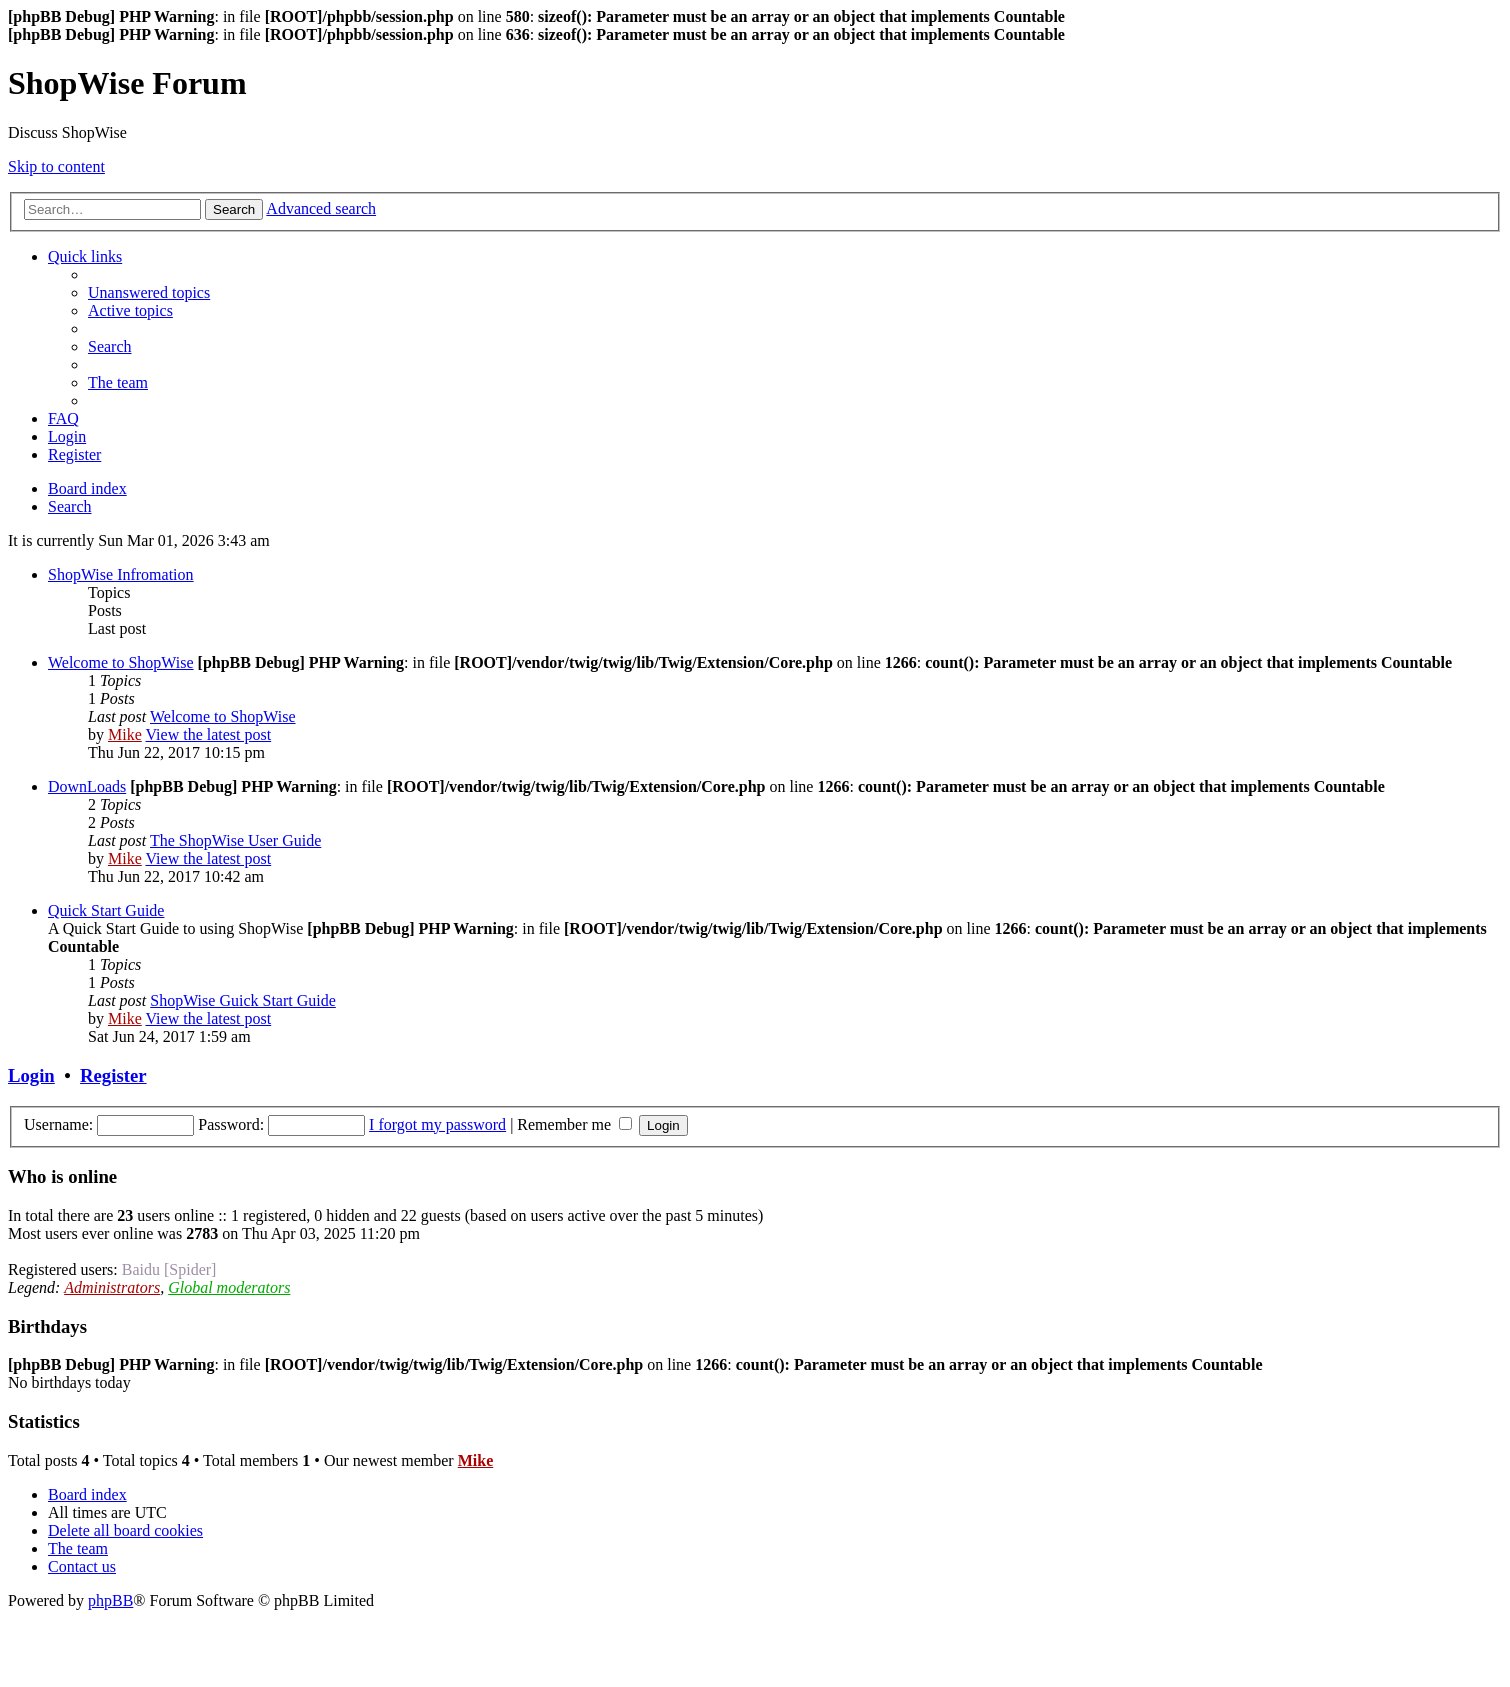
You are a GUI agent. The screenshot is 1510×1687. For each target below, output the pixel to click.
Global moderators (229, 1287)
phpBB (110, 1600)
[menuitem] (149, 292)
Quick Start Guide (106, 910)
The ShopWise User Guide (235, 840)
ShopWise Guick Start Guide (243, 1000)
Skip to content (56, 166)
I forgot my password (437, 1124)
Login (31, 1075)
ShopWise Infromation (121, 574)
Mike (125, 734)
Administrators (112, 1287)
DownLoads (87, 786)
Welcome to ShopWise (121, 662)
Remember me (574, 1124)
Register (113, 1075)
